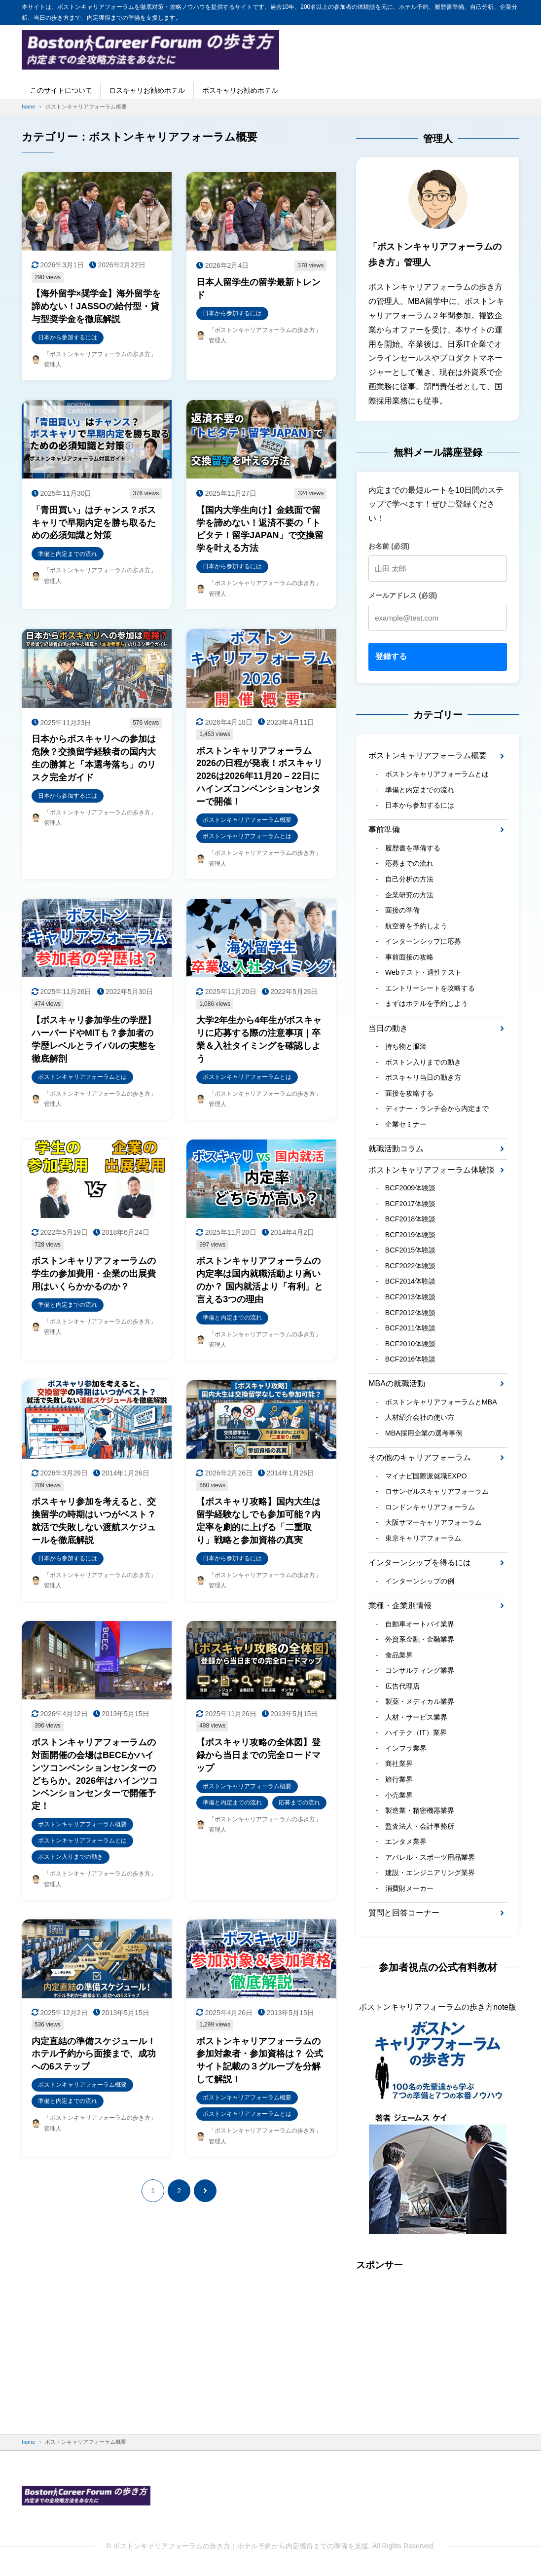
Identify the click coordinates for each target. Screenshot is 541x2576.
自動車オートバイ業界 (419, 1626)
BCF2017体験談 (410, 1205)
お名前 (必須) (388, 546)
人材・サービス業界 (416, 1720)
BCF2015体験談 (410, 1252)
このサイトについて (61, 90)
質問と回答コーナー (403, 1917)
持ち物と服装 (406, 1047)
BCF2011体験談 (410, 1330)
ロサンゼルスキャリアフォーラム (437, 1494)
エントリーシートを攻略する (430, 989)
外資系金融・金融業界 (419, 1642)
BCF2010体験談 (410, 1346)
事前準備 (384, 830)
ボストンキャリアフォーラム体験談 (431, 1171)
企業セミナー (406, 1125)
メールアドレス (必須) (402, 595)
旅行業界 (399, 1783)
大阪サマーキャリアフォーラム (433, 1525)
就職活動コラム (396, 1150)
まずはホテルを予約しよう (426, 1004)
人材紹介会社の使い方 (419, 1420)
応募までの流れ (409, 864)
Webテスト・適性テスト (423, 973)
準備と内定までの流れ (419, 790)
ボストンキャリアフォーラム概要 (427, 755)
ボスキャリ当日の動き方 (423, 1078)
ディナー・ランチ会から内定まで (437, 1110)
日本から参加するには (419, 806)
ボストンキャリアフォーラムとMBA (441, 1404)
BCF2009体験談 (410, 1189)
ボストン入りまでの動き (423, 1063)
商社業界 (399, 1767)
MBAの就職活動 (396, 1386)
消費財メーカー (409, 1892)
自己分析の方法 (409, 879)
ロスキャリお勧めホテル (147, 90)
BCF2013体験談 (410, 1299)
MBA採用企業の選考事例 (424, 1435)
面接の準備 (402, 911)
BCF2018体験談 (410, 1220)
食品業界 (399, 1658)
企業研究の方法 (409, 895)
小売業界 (399, 1799)
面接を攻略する (409, 1094)
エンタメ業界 (406, 1845)
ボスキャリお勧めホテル (240, 90)
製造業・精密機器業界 (419, 1814)
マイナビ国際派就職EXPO (426, 1478)
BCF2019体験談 (410, 1236)
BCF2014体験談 (410, 1283)
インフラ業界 (406, 1752)
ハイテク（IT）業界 (416, 1736)
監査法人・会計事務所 (419, 1830)
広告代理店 (402, 1689)
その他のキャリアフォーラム (419, 1460)
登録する (391, 656)
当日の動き (388, 1029)
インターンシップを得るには (419, 1565)
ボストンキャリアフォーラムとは (437, 774)
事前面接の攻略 (409, 957)
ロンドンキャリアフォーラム (430, 1509)
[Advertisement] (437, 2346)
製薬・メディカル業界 (419, 1705)
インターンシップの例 (419, 1583)
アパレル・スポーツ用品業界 (430, 1861)
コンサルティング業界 (419, 1673)
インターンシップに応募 (423, 942)
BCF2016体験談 (410, 1361)
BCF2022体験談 (410, 1267)
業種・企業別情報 (400, 1608)
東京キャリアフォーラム (423, 1541)
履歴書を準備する (412, 848)
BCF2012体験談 (410, 1314)
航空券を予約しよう (416, 926)
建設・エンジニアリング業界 (430, 1876)
